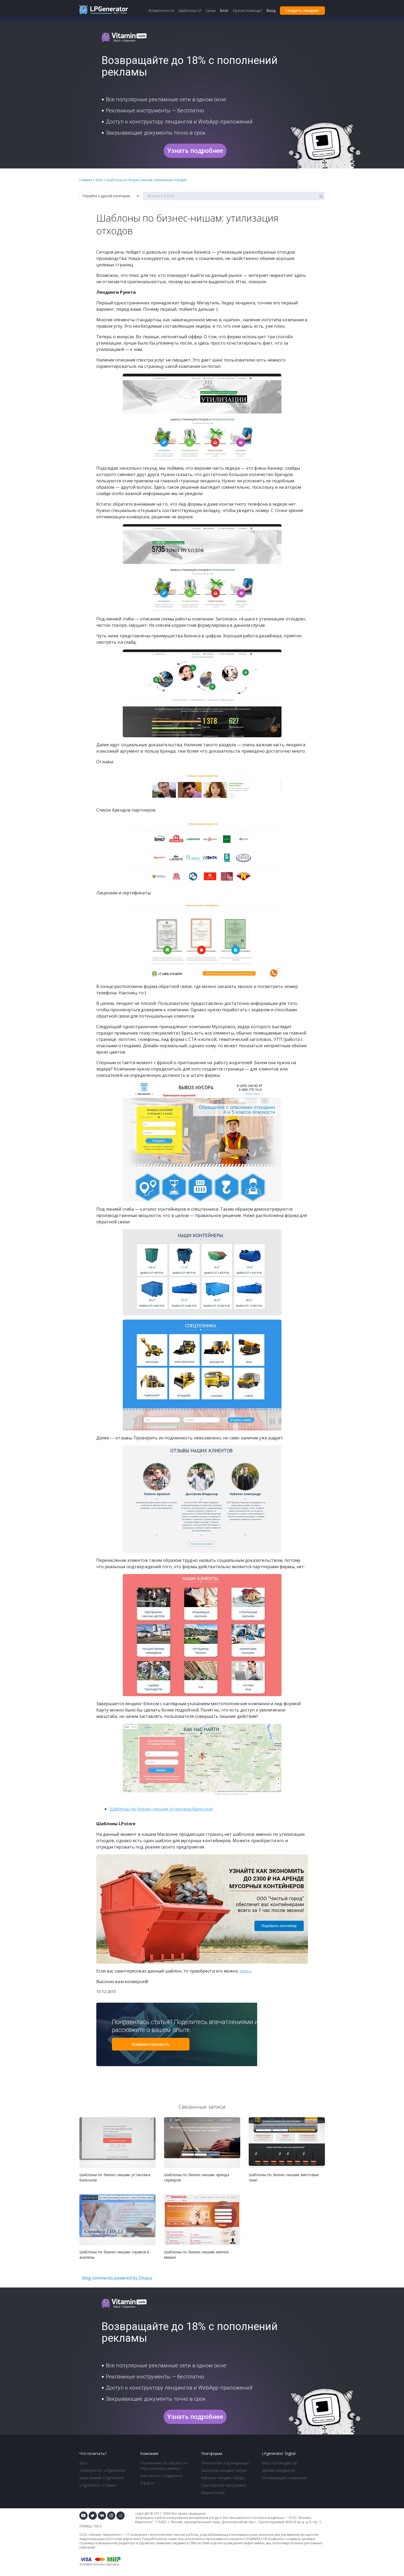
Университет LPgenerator (102, 2470)
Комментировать (151, 2044)
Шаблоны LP (190, 10)
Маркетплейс (213, 2492)
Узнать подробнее (195, 150)
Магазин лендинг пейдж (223, 2477)
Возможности (161, 10)
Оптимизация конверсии (284, 2477)
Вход (270, 10)
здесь (245, 1971)
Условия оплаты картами (99, 2564)
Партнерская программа (223, 2485)
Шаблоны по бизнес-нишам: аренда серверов (196, 2177)
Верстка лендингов (279, 2462)
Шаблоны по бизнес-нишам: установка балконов (161, 1809)
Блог (83, 2462)
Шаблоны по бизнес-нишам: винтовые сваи (284, 2177)
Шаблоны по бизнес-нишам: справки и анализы (114, 2254)
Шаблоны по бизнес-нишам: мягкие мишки (196, 2254)
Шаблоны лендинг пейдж (224, 2470)
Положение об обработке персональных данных (164, 2465)
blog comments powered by (117, 2278)
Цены (211, 10)
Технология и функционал (225, 2462)
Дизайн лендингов (278, 2470)
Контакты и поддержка (161, 2475)
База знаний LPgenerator (101, 2477)
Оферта (147, 2483)
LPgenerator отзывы (97, 2485)
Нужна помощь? (247, 10)
